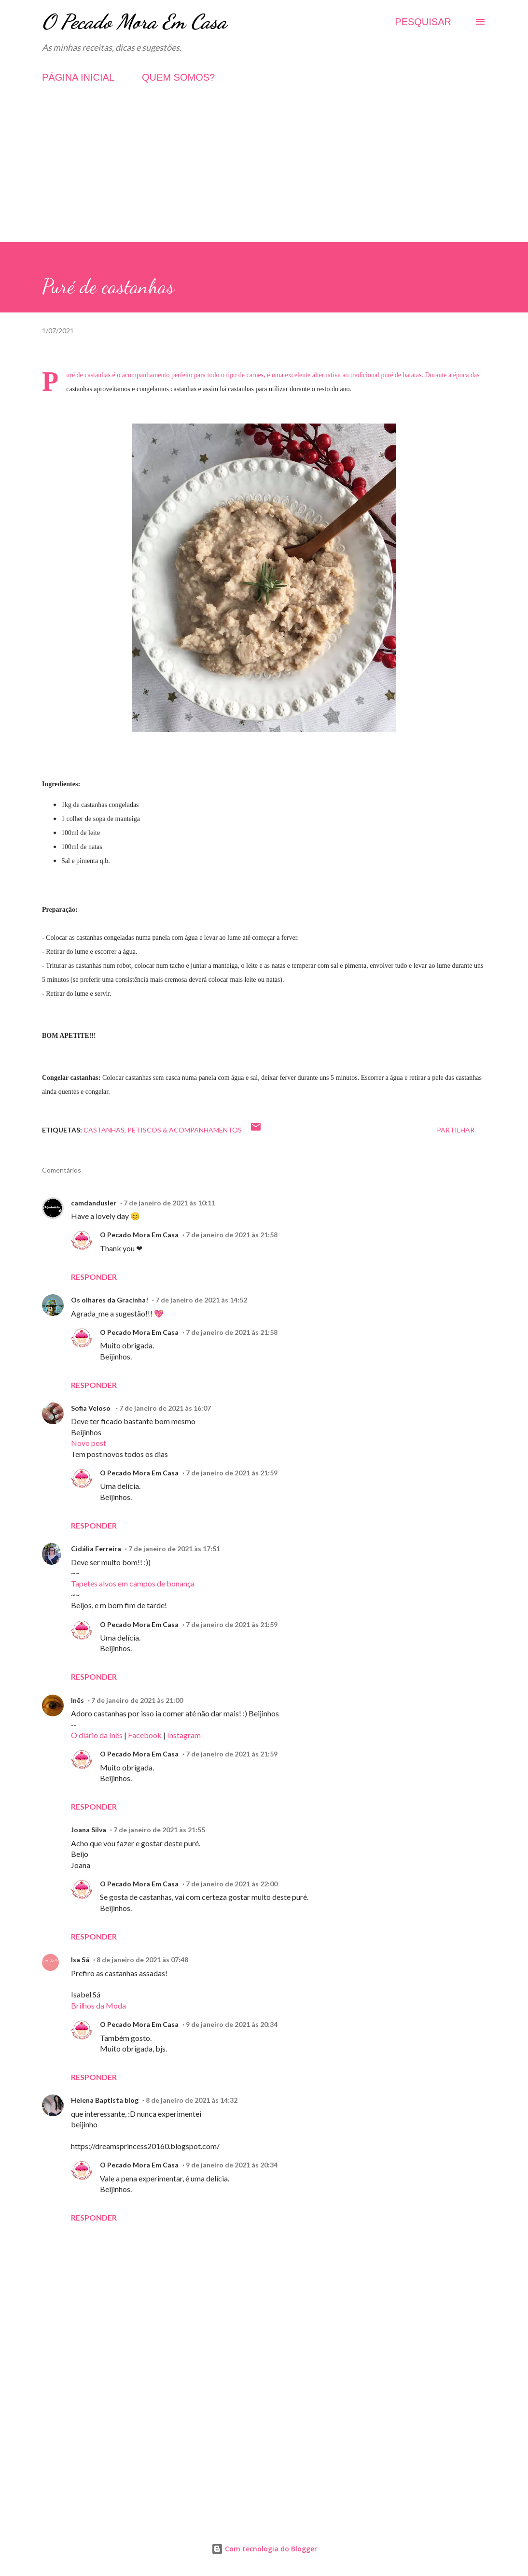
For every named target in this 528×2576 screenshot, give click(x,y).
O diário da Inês (97, 1735)
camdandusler (93, 1203)
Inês (77, 1700)
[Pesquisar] (423, 22)
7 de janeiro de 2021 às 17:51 (174, 1548)
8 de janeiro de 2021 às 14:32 (191, 2100)
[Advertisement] (264, 174)
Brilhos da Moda (98, 2005)
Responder (94, 1276)
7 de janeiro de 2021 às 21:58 (232, 1235)
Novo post (88, 1442)
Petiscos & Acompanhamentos (184, 1130)
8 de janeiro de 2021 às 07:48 (142, 1959)
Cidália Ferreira (96, 1548)
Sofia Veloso (91, 1408)
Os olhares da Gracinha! (109, 1300)
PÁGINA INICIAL (78, 77)
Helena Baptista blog (105, 2100)
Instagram (184, 1735)
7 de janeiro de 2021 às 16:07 (165, 1408)
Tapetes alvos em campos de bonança (133, 1583)
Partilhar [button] (455, 1130)
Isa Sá (80, 1959)
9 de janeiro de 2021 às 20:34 (232, 2024)
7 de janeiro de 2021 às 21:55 (159, 1830)
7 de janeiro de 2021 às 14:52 (201, 1300)
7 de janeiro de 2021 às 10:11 (169, 1203)
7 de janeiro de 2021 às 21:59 (232, 1473)
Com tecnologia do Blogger (264, 2548)
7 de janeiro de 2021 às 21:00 (137, 1700)
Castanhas (104, 1130)
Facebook (145, 1735)
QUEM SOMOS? (178, 77)
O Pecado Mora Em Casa (134, 21)
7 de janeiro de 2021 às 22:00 (232, 1884)
